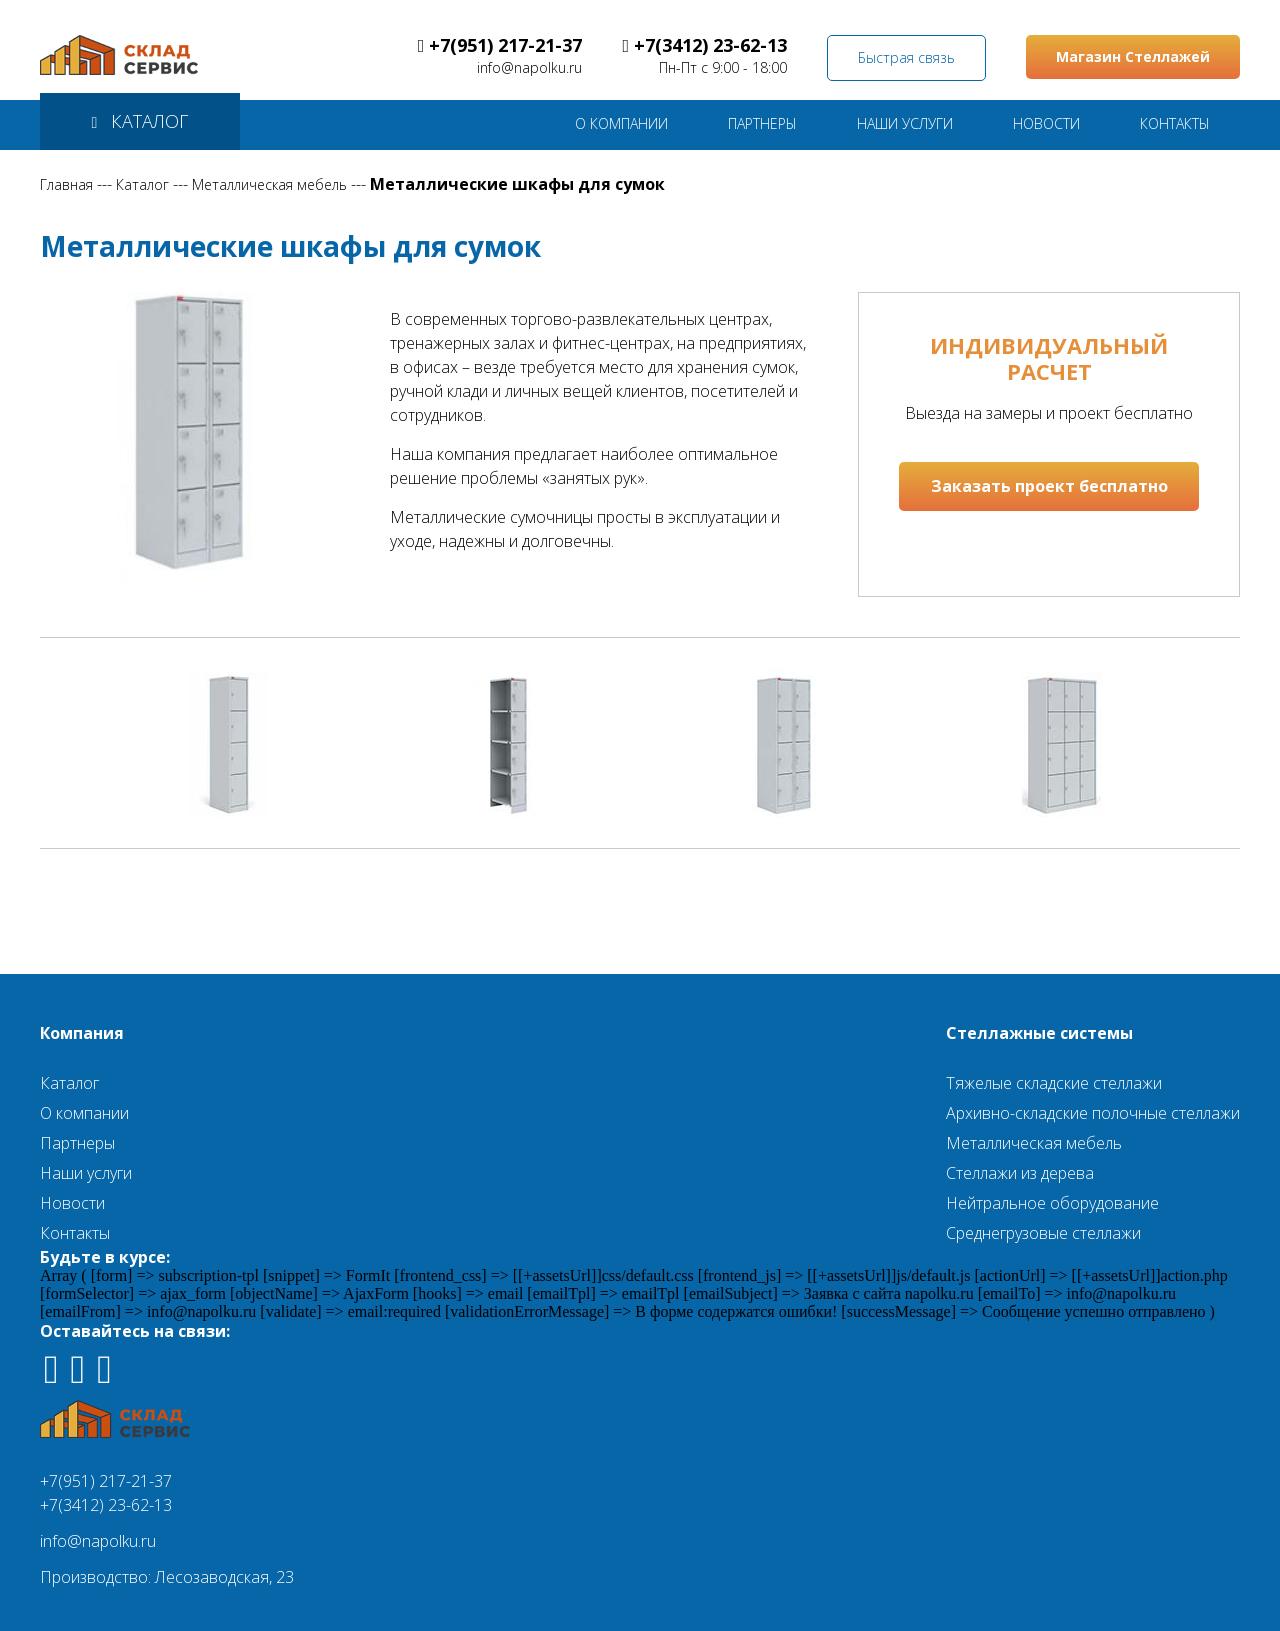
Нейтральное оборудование (1052, 1203)
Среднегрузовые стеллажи (1043, 1233)
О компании (84, 1113)
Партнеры (77, 1143)
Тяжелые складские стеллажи (1054, 1083)
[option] (239, 743)
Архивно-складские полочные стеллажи (1093, 1113)
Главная (66, 184)
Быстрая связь (906, 57)
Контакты (75, 1233)
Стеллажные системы (1039, 1033)
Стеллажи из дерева (1020, 1173)
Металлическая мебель (269, 184)
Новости (72, 1203)
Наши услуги (86, 1173)
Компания (82, 1033)
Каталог (142, 184)
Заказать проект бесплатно (1049, 486)
